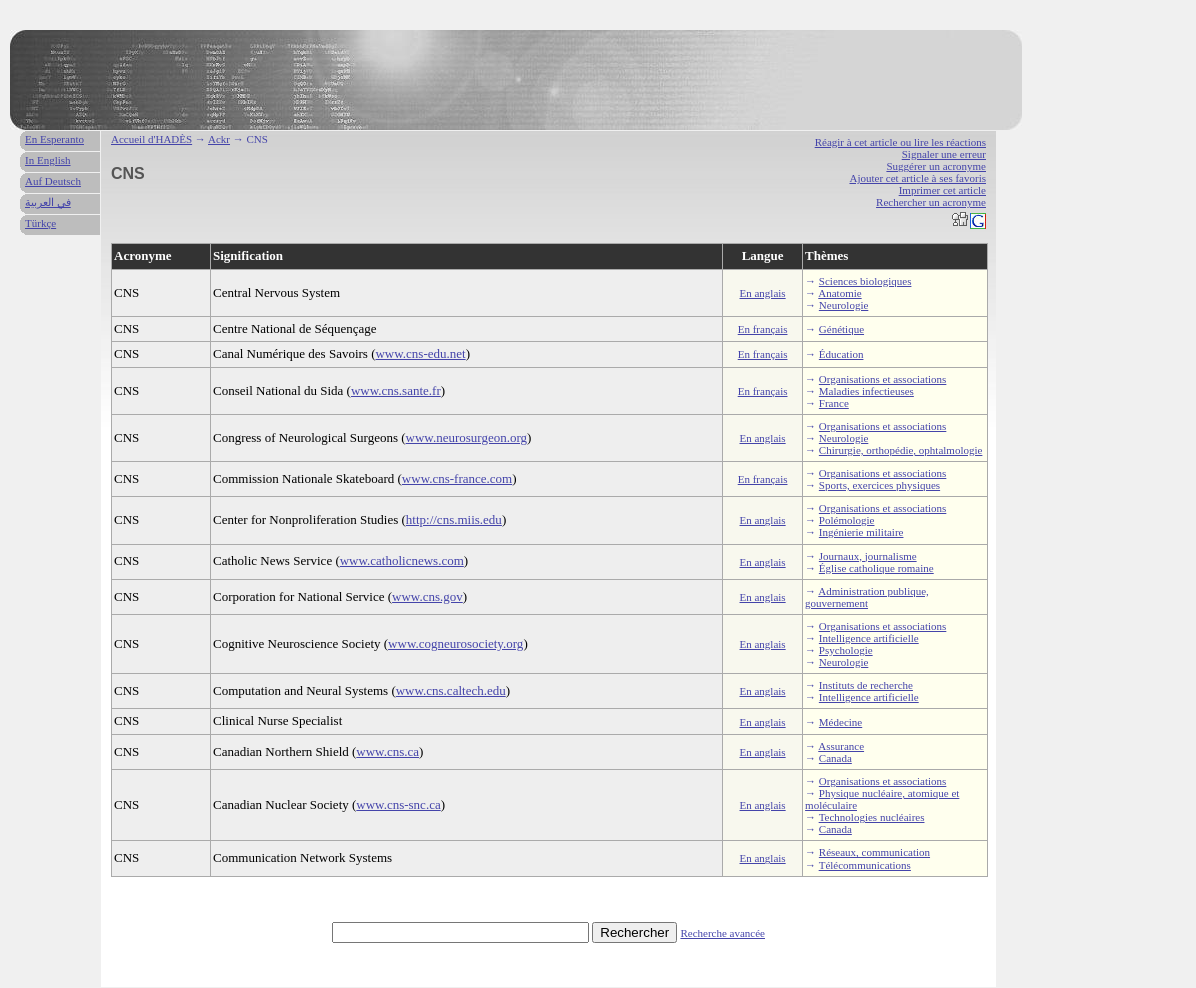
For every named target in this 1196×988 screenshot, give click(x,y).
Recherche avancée (722, 933)
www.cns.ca (387, 751)
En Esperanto (54, 139)
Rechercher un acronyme (931, 202)
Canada (835, 758)
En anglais (763, 293)
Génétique (841, 329)
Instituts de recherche (866, 685)
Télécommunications (865, 865)
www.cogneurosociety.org (455, 643)
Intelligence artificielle (869, 638)
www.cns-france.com (457, 478)
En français (763, 329)
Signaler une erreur (944, 154)
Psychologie (846, 650)
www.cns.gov (427, 596)
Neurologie (843, 305)
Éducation (841, 354)
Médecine (840, 722)
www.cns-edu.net (420, 353)
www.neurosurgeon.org (466, 437)
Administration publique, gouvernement (867, 597)
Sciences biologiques (865, 281)
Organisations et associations (883, 379)
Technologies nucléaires (872, 817)
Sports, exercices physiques (879, 485)
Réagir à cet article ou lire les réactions (900, 142)
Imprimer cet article (942, 190)
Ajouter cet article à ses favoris (917, 178)
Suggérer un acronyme (936, 166)
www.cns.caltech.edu (451, 690)
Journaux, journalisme (868, 556)
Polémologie (847, 520)
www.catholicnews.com (402, 560)
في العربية (48, 202)
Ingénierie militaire (861, 532)
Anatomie (839, 293)
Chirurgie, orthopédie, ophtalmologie (901, 450)
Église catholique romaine (876, 568)
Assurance (841, 746)
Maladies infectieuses (866, 391)
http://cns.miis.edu (454, 519)
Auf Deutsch (53, 181)
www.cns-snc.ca (398, 804)
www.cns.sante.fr (396, 390)
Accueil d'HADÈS (151, 139)
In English (48, 160)
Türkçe (40, 223)
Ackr (219, 139)
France (834, 403)
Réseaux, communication (874, 852)
